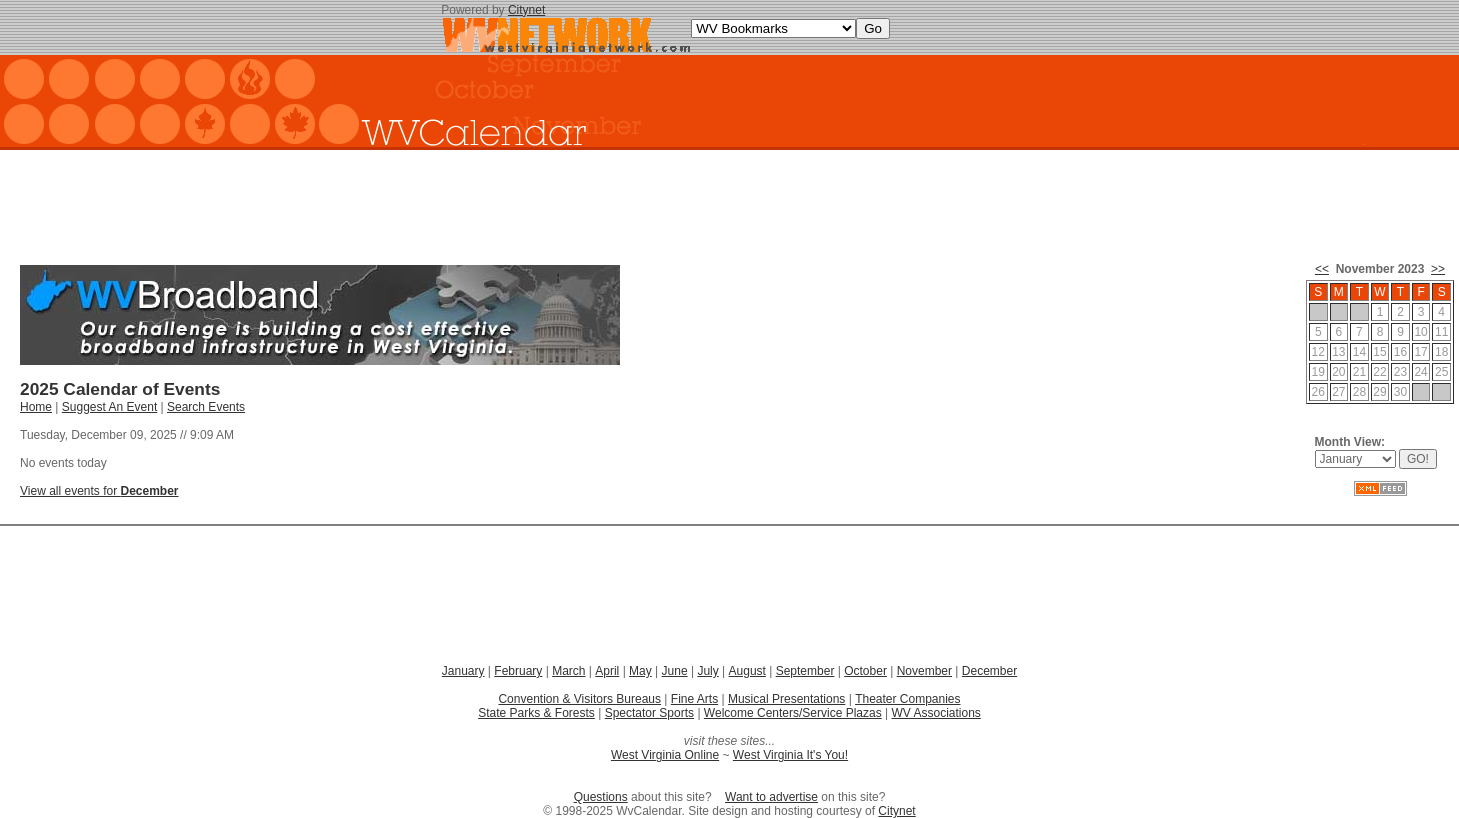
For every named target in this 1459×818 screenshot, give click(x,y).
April (607, 671)
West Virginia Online (665, 755)
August (747, 671)
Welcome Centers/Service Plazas (793, 713)
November (924, 671)
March (568, 671)
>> (1438, 269)
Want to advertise (771, 797)
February (518, 671)
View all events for (99, 491)
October (865, 671)
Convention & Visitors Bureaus (579, 699)
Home (36, 407)
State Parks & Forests (536, 713)
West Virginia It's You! (790, 755)
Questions (601, 797)
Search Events (206, 407)
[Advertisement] (730, 200)
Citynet (526, 10)
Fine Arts (694, 699)
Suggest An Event (109, 407)
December (989, 671)
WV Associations (935, 713)
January (463, 671)
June (675, 671)
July (707, 671)
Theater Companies (907, 699)
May (640, 671)
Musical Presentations (786, 699)
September (805, 671)
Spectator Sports (649, 713)
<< (1322, 269)
